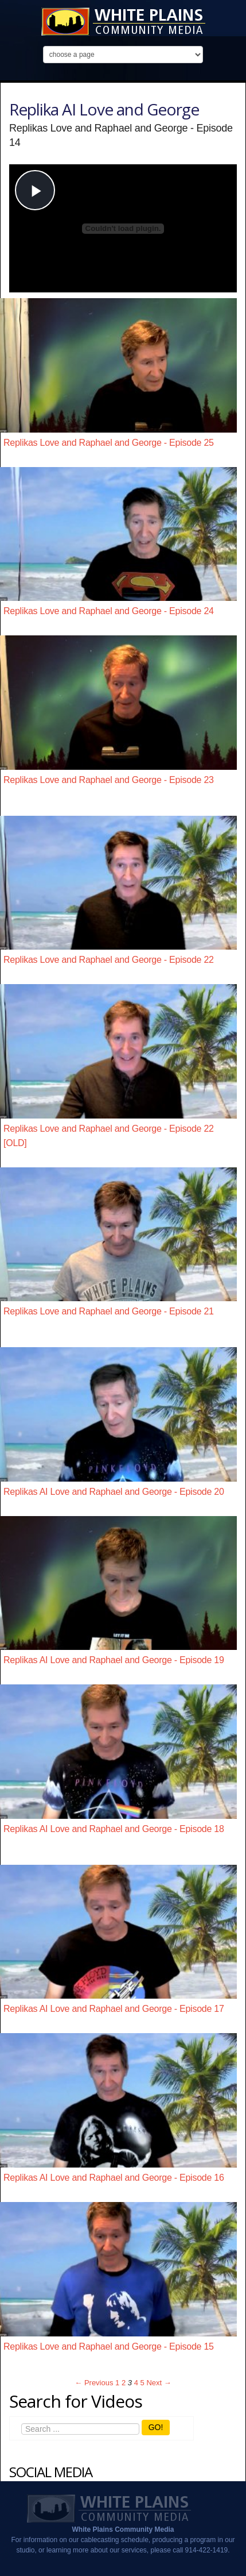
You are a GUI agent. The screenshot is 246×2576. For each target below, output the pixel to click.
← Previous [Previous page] (94, 2382)
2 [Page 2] (124, 2382)
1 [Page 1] (117, 2382)
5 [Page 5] (142, 2382)
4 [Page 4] (136, 2382)
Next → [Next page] (158, 2382)
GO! (156, 2427)
